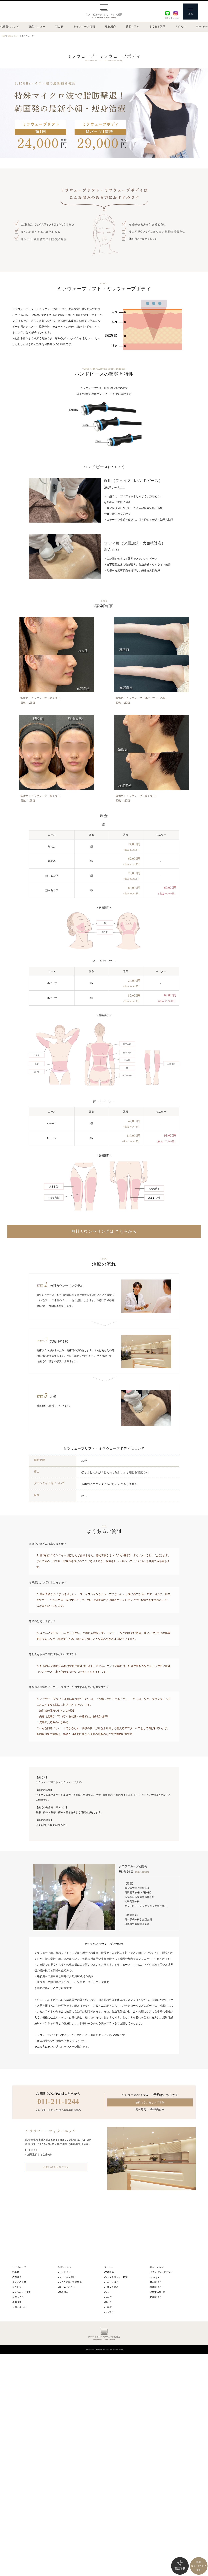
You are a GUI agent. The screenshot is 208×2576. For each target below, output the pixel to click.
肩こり (108, 2380)
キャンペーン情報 (84, 26)
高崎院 (153, 2365)
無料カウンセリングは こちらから (104, 1233)
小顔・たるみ (111, 2365)
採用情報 (17, 2380)
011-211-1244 (58, 2155)
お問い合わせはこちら (50, 2220)
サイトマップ (157, 2345)
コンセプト (64, 2350)
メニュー (108, 2345)
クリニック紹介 (67, 2355)
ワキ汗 (108, 2375)
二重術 (108, 2385)
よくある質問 (157, 26)
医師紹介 (63, 2370)
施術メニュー (37, 26)
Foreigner (202, 26)
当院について (65, 2345)
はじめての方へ (67, 2365)
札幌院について (9, 26)
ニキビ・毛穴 (111, 2360)
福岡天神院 (155, 2370)
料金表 (59, 26)
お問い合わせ (19, 2385)
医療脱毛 (109, 2350)
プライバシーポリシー (161, 2350)
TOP (4, 36)
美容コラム (132, 26)
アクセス (181, 26)
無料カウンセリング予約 (150, 2156)
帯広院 (153, 2360)
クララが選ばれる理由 (70, 2360)
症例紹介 (110, 26)
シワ (107, 2370)
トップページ (19, 2345)
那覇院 (153, 2375)
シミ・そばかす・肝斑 (116, 2355)
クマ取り (109, 2390)
